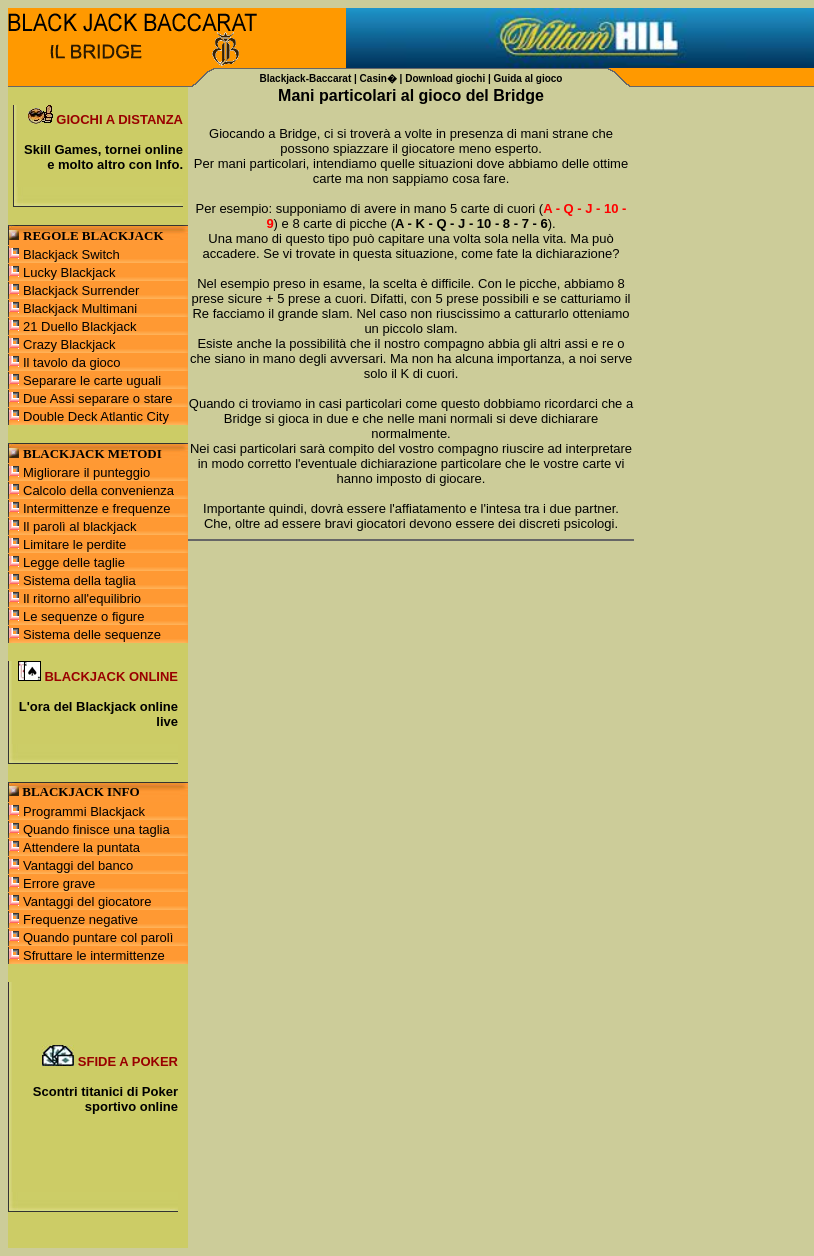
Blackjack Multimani (80, 308)
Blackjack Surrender (81, 290)
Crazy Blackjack (69, 344)
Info (168, 164)
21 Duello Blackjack (79, 326)
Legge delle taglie (74, 562)
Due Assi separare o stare (98, 398)
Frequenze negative (80, 919)
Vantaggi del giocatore (87, 901)
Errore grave (59, 883)
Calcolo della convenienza (98, 490)
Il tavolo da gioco (72, 362)
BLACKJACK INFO (80, 791)
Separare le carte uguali (92, 380)
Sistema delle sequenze (92, 634)
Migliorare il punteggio (86, 472)
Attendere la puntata (81, 847)
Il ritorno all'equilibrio (82, 598)
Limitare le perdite (74, 544)
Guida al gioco (528, 78)
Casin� (378, 78)
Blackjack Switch (71, 254)
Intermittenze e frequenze (96, 508)
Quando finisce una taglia (96, 829)
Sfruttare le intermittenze (94, 955)
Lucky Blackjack (69, 272)
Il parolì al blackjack (79, 526)
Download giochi (445, 78)
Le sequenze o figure (83, 616)
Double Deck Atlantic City (96, 416)
